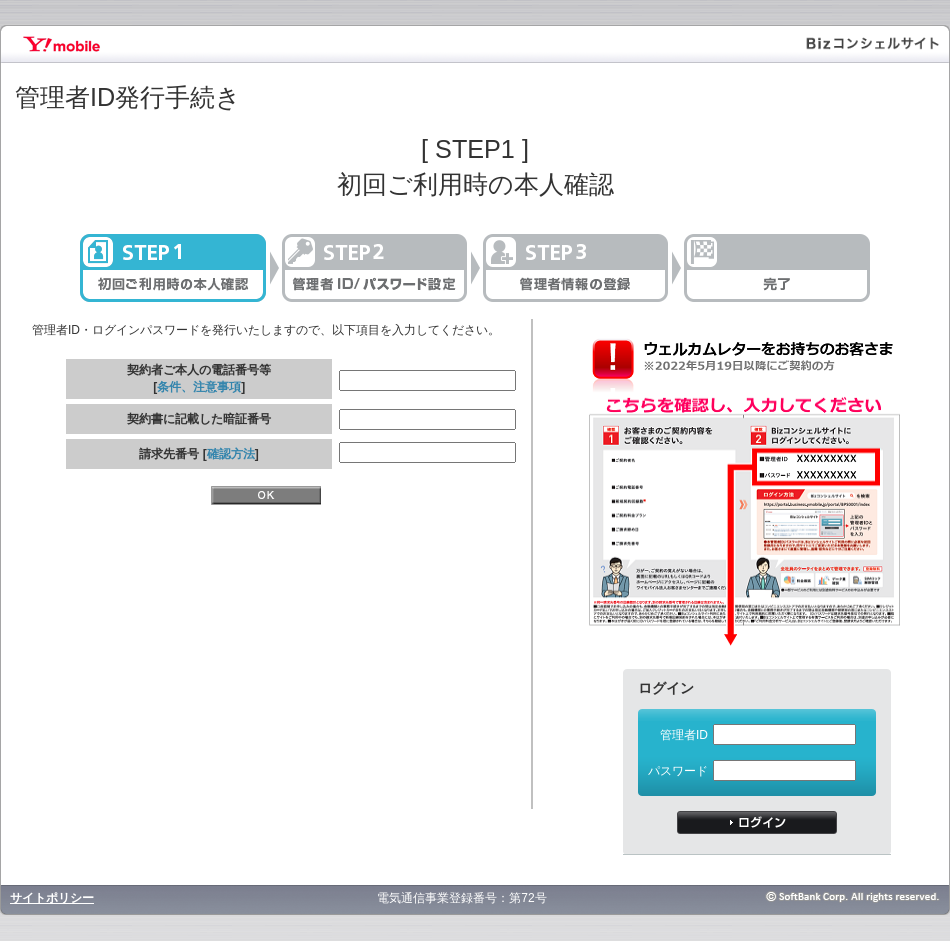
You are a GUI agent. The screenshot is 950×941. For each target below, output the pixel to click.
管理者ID (684, 735)
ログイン (757, 822)
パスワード (678, 771)
